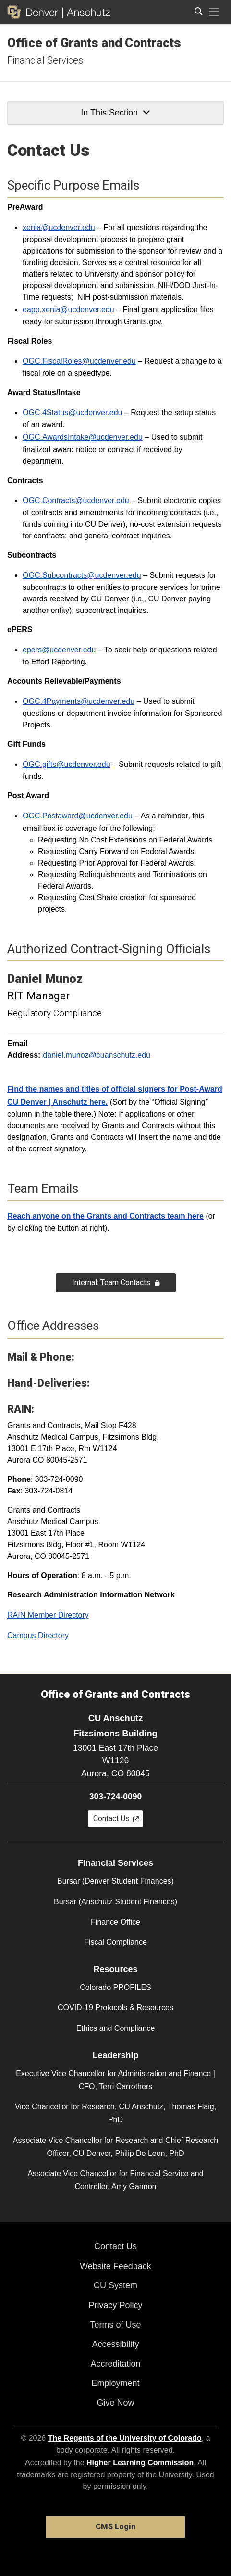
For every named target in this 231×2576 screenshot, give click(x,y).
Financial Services (45, 60)
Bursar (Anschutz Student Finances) (115, 1902)
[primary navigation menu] (214, 12)
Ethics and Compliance (115, 2028)
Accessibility (115, 2344)
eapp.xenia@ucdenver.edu (68, 310)
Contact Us (115, 2246)
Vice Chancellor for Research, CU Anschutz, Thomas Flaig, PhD (115, 2113)
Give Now (115, 2403)
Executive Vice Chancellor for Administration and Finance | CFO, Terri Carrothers (115, 2080)
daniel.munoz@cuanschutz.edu (96, 1055)
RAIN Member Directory (48, 1615)
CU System (115, 2285)
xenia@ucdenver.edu (59, 227)
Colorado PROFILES (115, 1987)
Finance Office (115, 1922)
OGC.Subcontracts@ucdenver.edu (82, 575)
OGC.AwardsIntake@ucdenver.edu (83, 437)
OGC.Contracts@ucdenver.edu (76, 501)
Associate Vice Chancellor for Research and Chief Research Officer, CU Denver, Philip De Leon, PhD (115, 2146)
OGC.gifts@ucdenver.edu (66, 764)
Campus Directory (38, 1636)
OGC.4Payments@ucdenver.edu (78, 701)
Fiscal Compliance (115, 1942)
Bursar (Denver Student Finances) (115, 1881)
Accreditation (115, 2364)
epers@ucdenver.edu (59, 650)
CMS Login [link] (115, 2526)
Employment (115, 2383)
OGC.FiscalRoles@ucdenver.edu (79, 361)
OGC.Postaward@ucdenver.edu (78, 816)
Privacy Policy (115, 2305)
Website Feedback (115, 2266)
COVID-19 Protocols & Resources (115, 2007)
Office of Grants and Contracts (94, 43)
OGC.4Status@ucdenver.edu (72, 412)
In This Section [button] (115, 112)
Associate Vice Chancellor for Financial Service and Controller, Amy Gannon (115, 2180)
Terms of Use (115, 2325)
